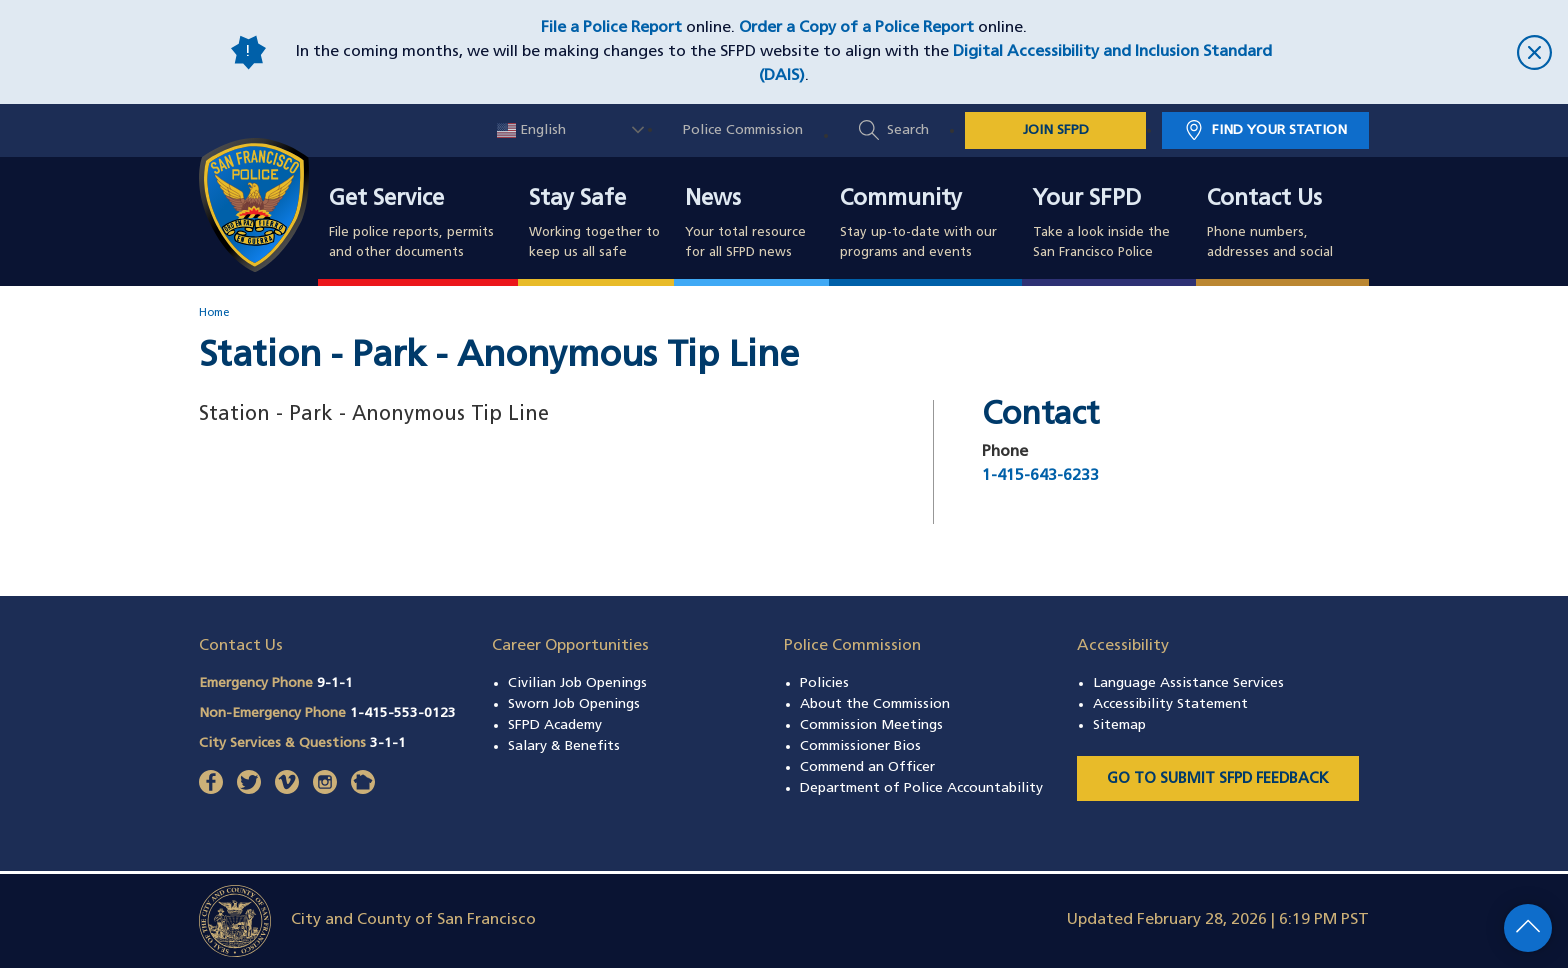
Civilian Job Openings (577, 683)
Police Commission (743, 130)
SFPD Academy (555, 725)
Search (908, 130)
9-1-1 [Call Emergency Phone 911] (335, 683)
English (531, 130)
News (713, 200)
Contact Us (1264, 200)
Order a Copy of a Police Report (856, 28)
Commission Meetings (871, 725)
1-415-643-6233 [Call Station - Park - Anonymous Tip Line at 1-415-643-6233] (1040, 476)
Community (901, 200)
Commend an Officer (867, 767)
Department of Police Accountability (921, 788)
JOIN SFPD (1056, 130)
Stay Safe (577, 200)
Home (214, 313)
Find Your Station (1279, 130)
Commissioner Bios (860, 746)
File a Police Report (611, 28)
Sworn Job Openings (574, 704)
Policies (824, 683)
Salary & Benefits (564, 746)
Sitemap (1119, 725)
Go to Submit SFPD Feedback (1218, 779)
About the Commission (875, 704)
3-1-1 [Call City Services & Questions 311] (388, 743)
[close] (1424, 52)
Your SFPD (1087, 200)
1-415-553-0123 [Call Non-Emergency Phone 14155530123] (403, 713)
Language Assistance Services (1188, 683)
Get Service (386, 200)
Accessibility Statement (1170, 704)
